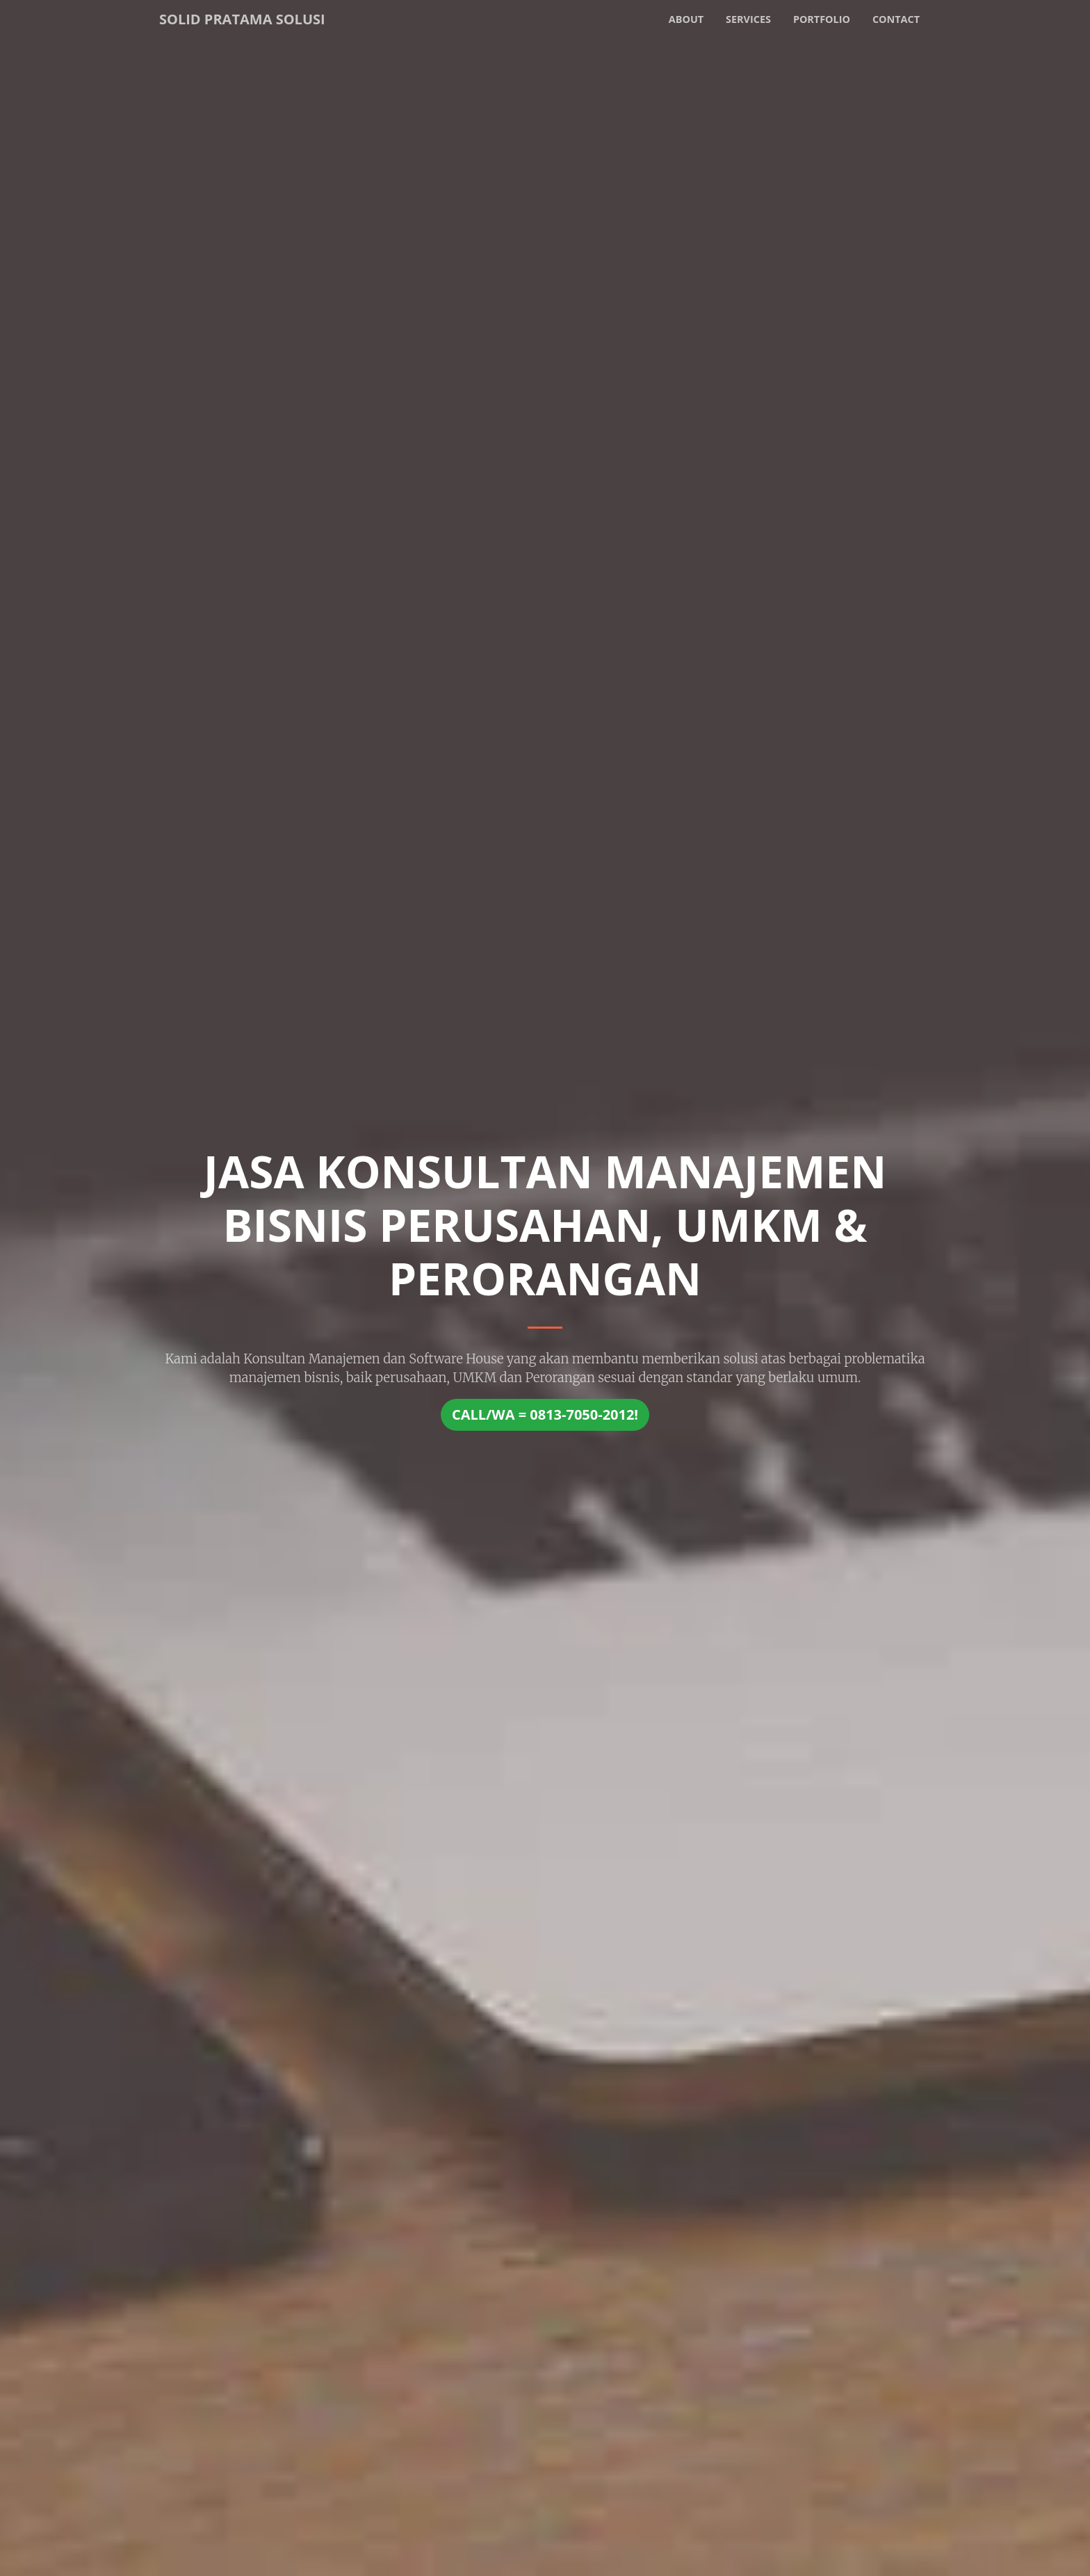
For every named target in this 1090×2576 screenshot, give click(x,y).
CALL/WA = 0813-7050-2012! (545, 1414)
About (686, 19)
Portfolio (821, 19)
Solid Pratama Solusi (242, 19)
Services (748, 19)
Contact (896, 19)
